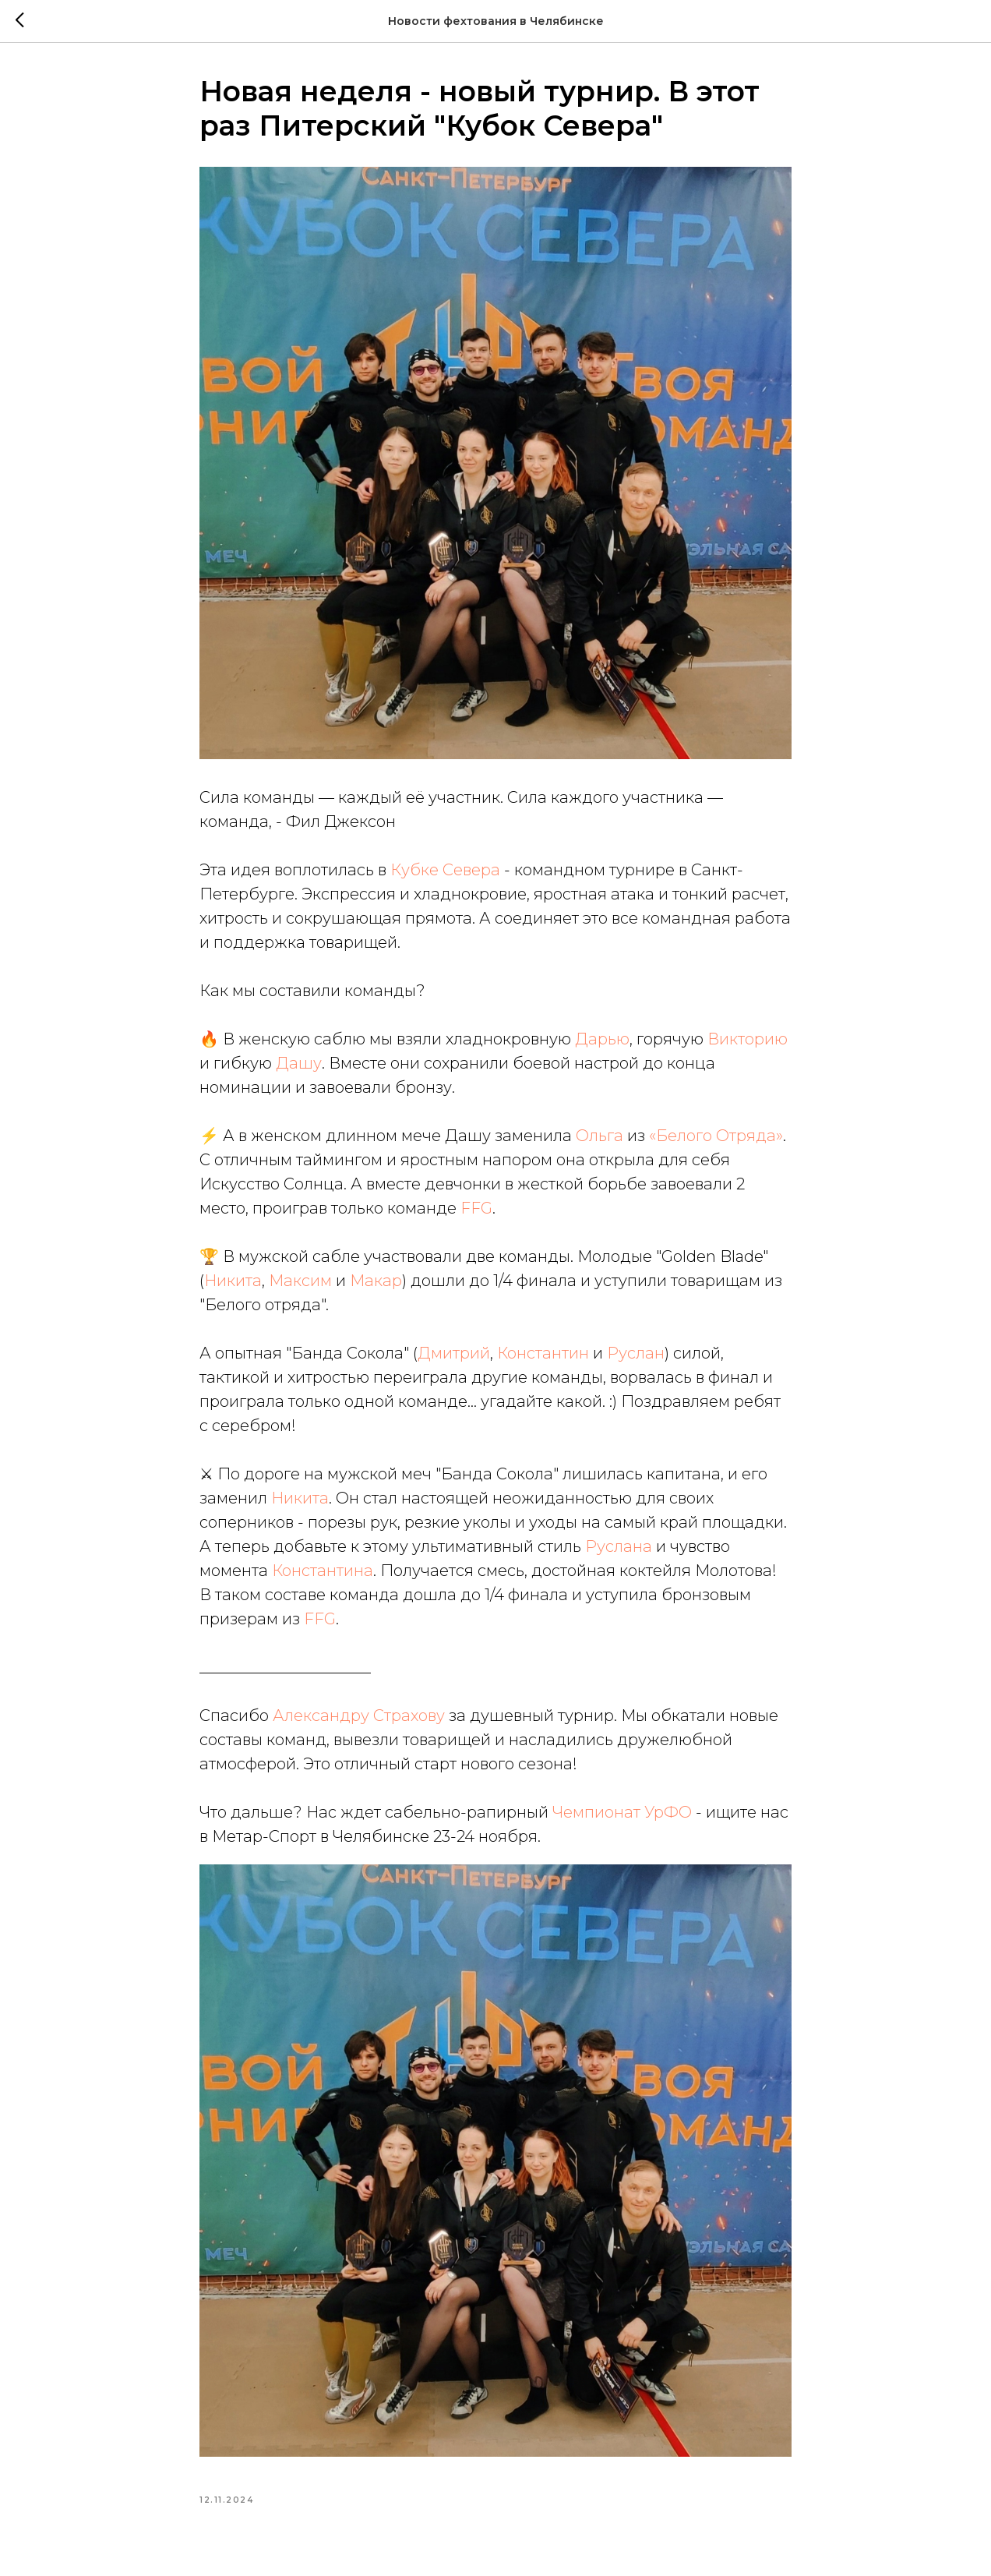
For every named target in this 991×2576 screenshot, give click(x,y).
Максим (300, 1280)
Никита (233, 1280)
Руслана (618, 1546)
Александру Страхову (359, 1715)
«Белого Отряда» (716, 1135)
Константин (543, 1353)
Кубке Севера (445, 869)
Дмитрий (454, 1353)
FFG (476, 1208)
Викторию (747, 1039)
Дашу (299, 1063)
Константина (322, 1570)
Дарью (602, 1039)
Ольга (599, 1135)
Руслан (636, 1353)
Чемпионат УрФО (622, 1812)
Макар (376, 1280)
